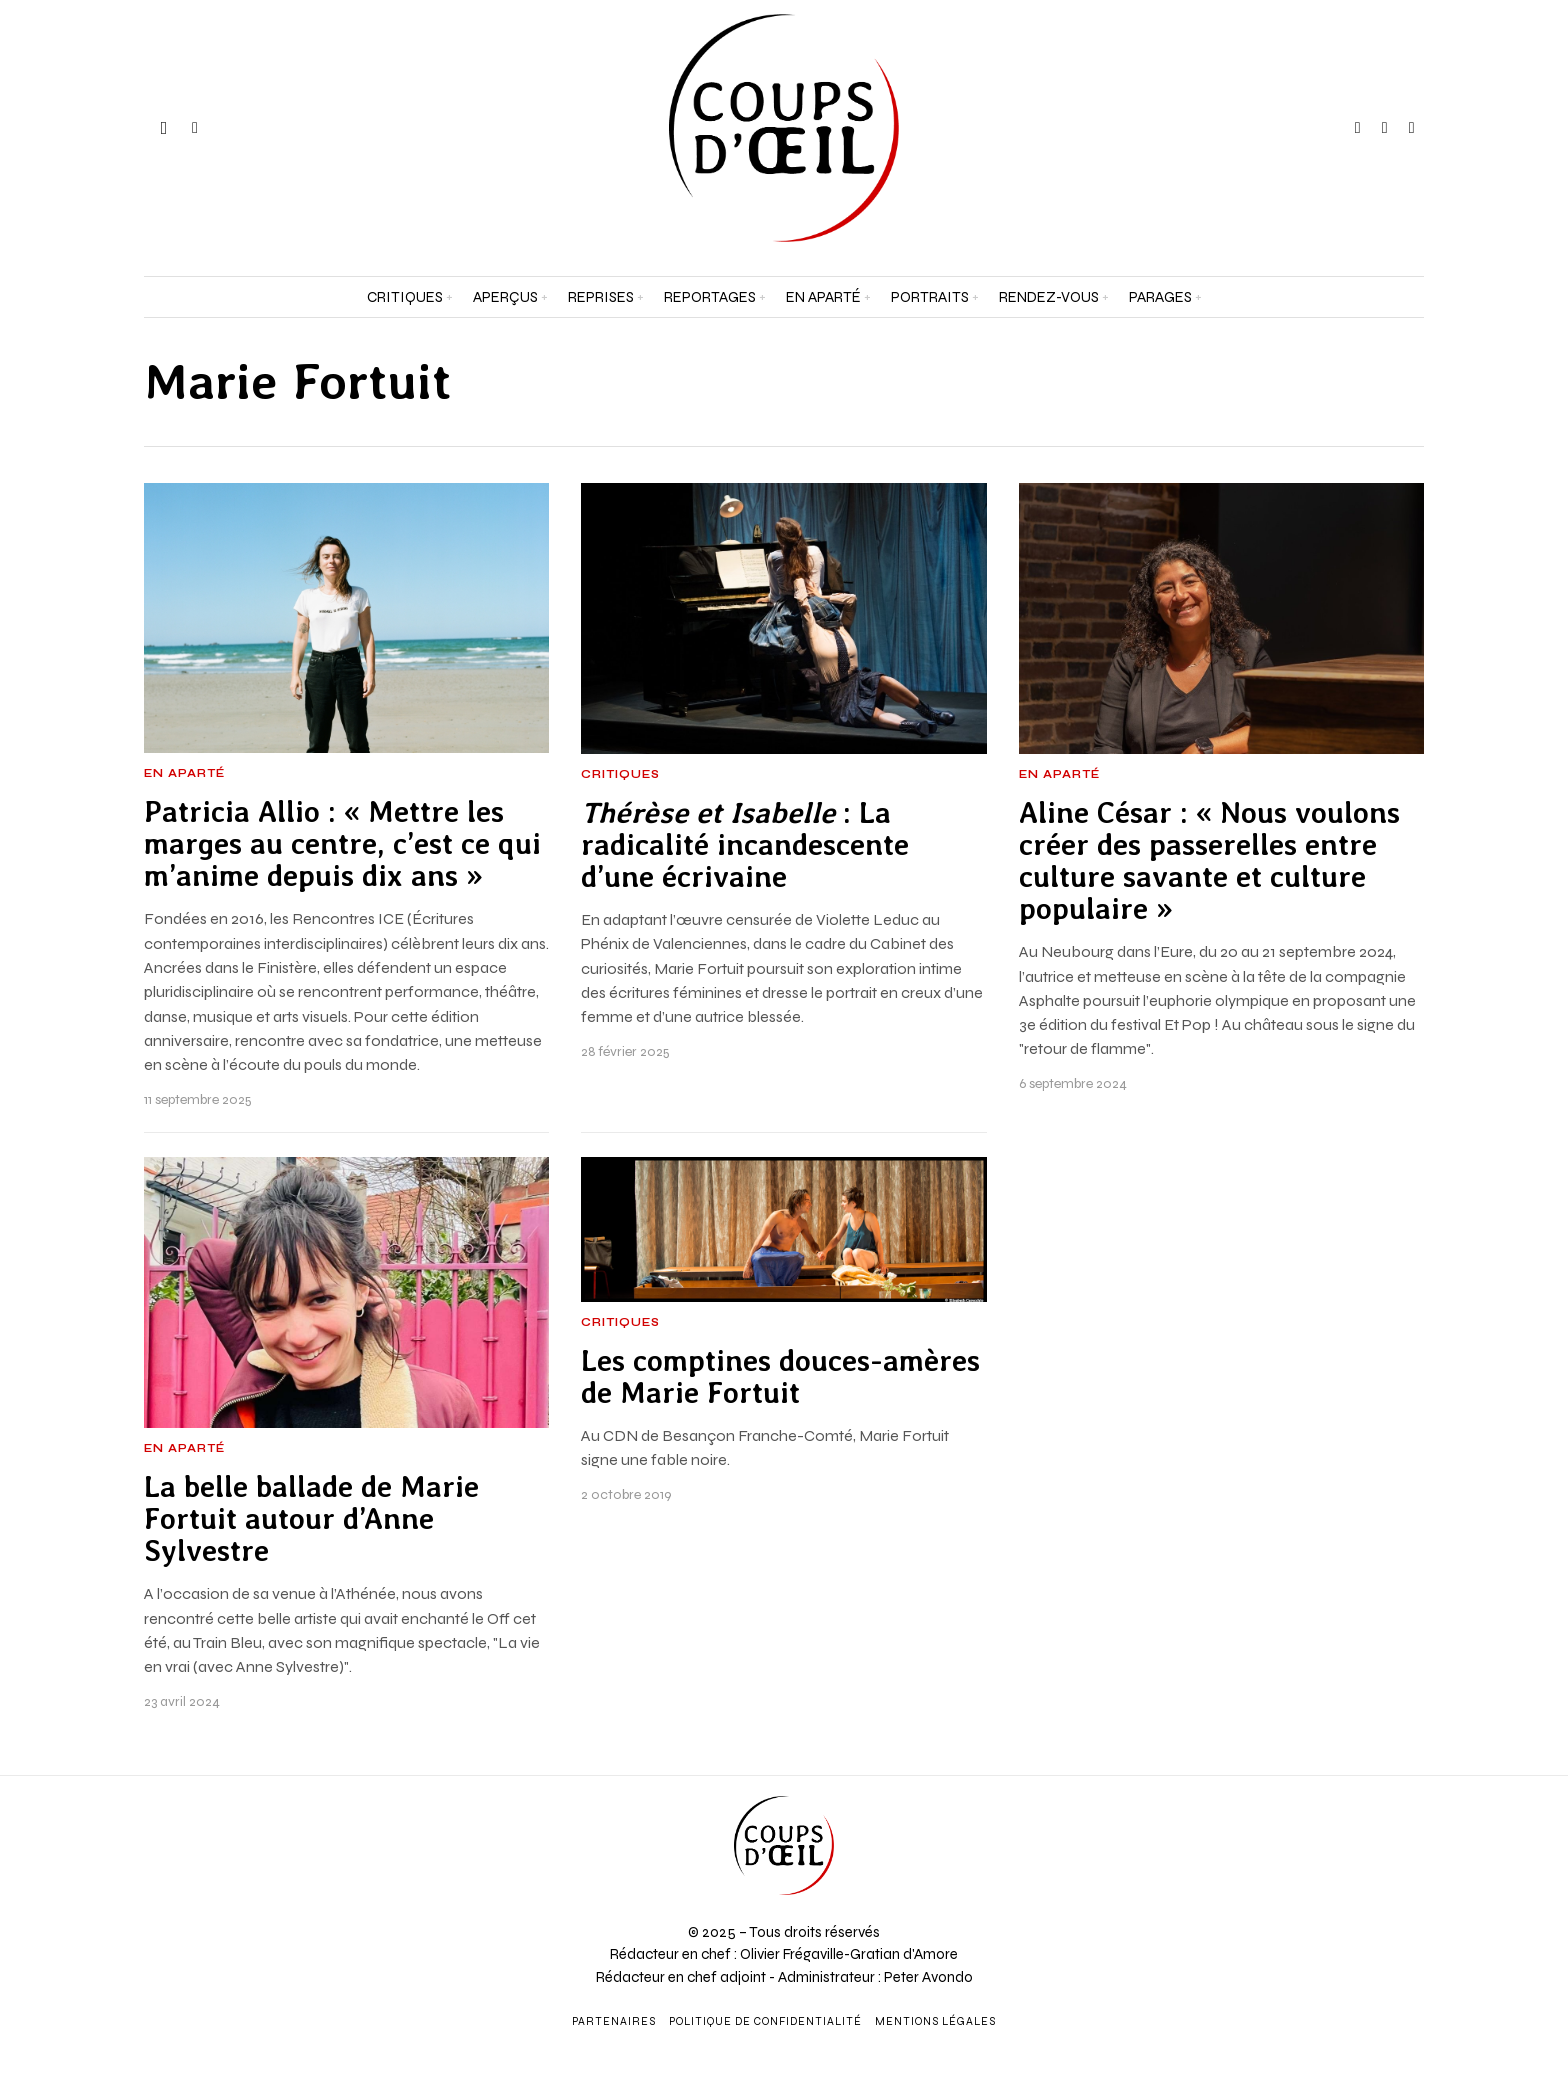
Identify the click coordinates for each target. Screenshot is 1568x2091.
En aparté (184, 774)
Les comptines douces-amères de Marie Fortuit (780, 1377)
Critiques (620, 775)
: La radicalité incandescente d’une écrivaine (745, 845)
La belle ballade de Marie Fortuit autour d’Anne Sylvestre (311, 1519)
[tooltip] (1358, 128)
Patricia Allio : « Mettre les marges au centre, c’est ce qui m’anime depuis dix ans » (342, 844)
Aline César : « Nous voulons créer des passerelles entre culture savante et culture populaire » (1209, 861)
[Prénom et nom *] (1372, 1791)
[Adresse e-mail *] (1372, 1865)
